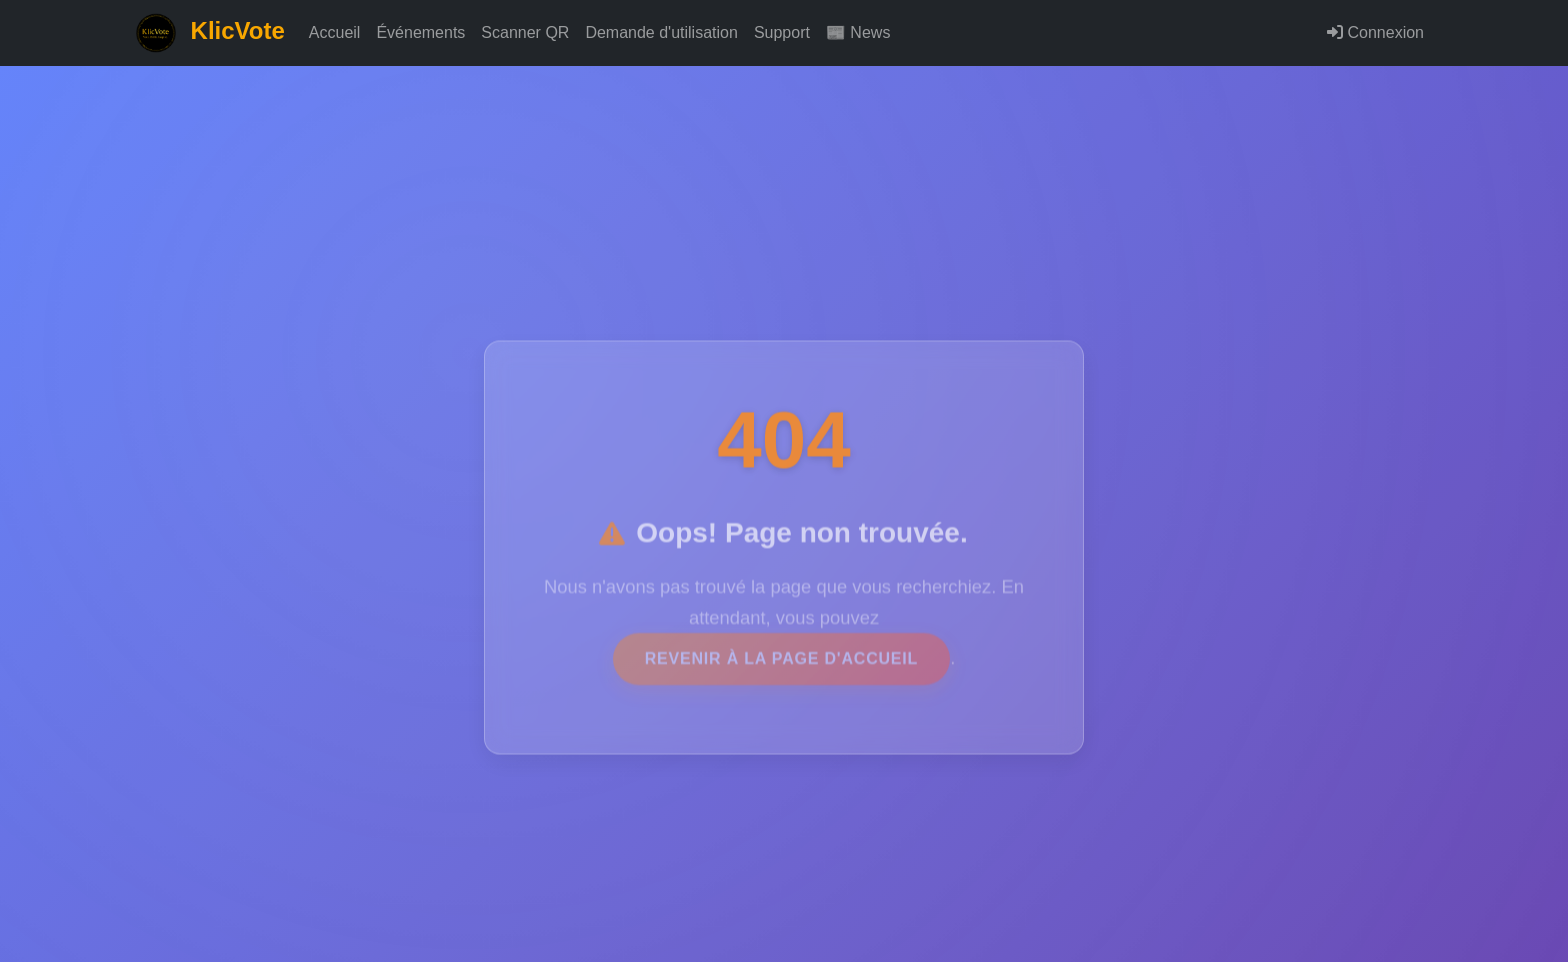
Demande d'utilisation (661, 32)
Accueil (335, 32)
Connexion (1375, 32)
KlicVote (210, 33)
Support (782, 32)
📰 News (858, 32)
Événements (420, 32)
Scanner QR (525, 32)
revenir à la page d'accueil (781, 665)
